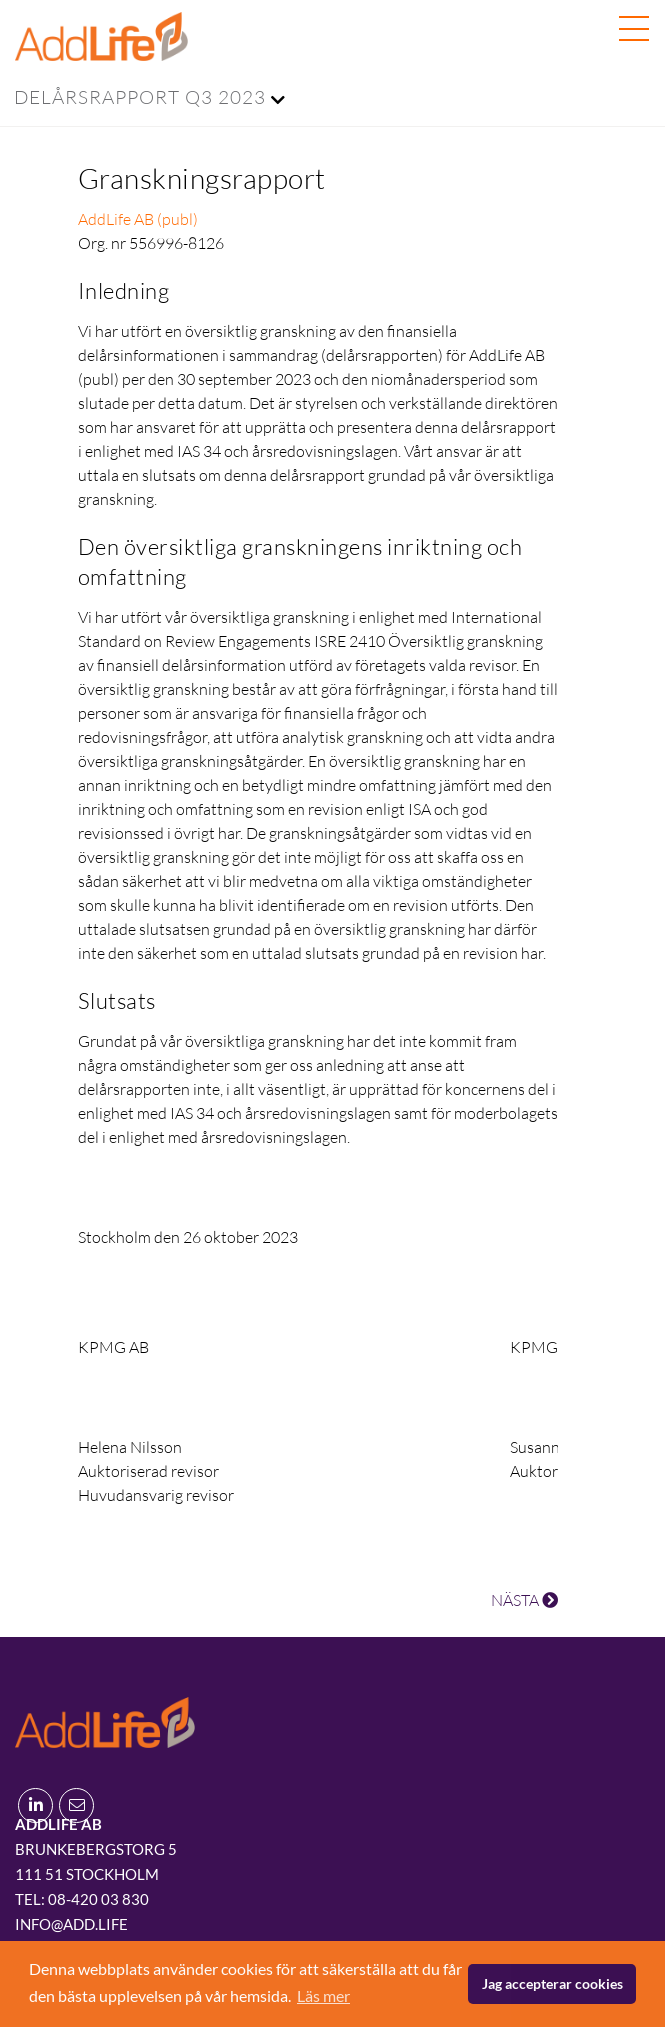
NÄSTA (524, 1600)
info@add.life (71, 1924)
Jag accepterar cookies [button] (552, 1983)
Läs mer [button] (323, 1995)
